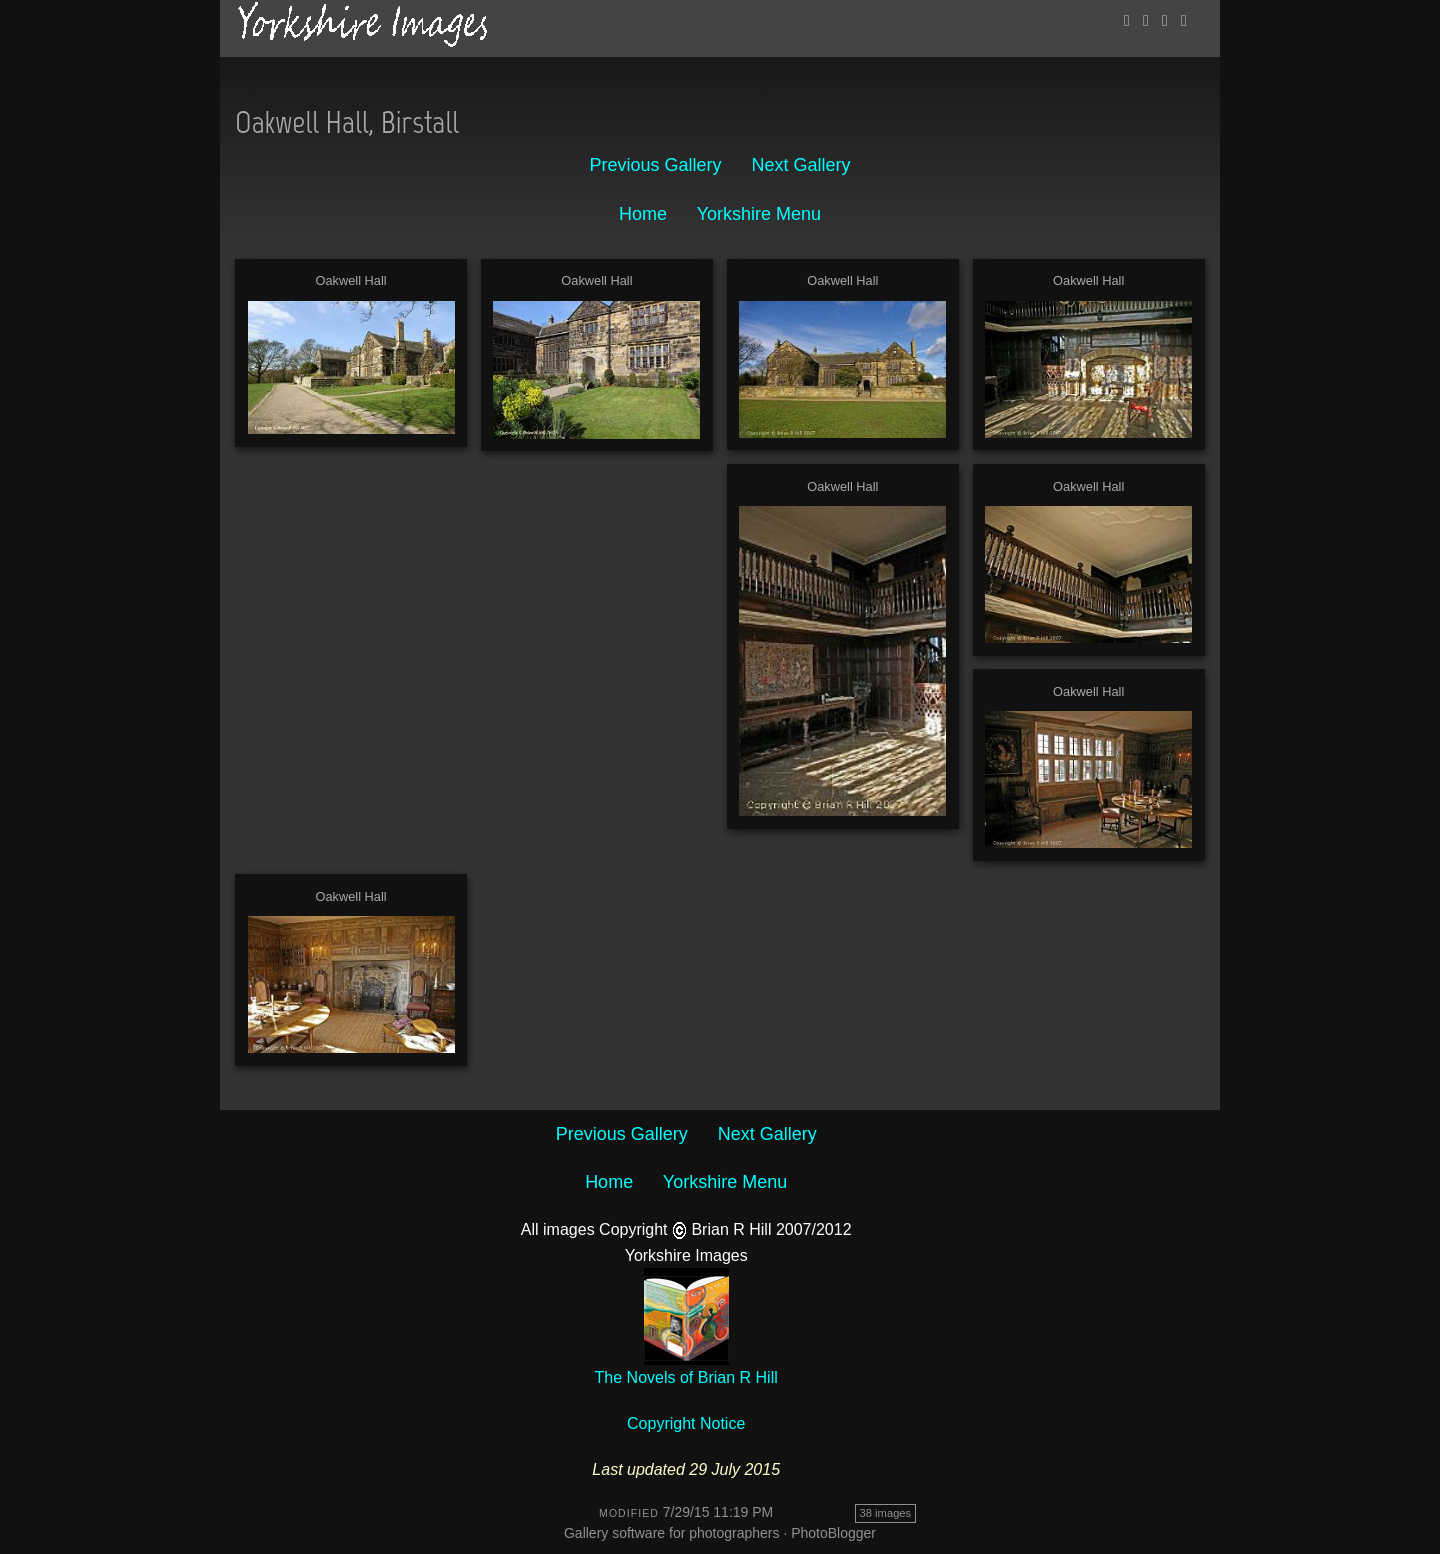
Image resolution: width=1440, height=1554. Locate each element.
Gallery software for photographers (672, 1533)
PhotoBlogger (833, 1533)
